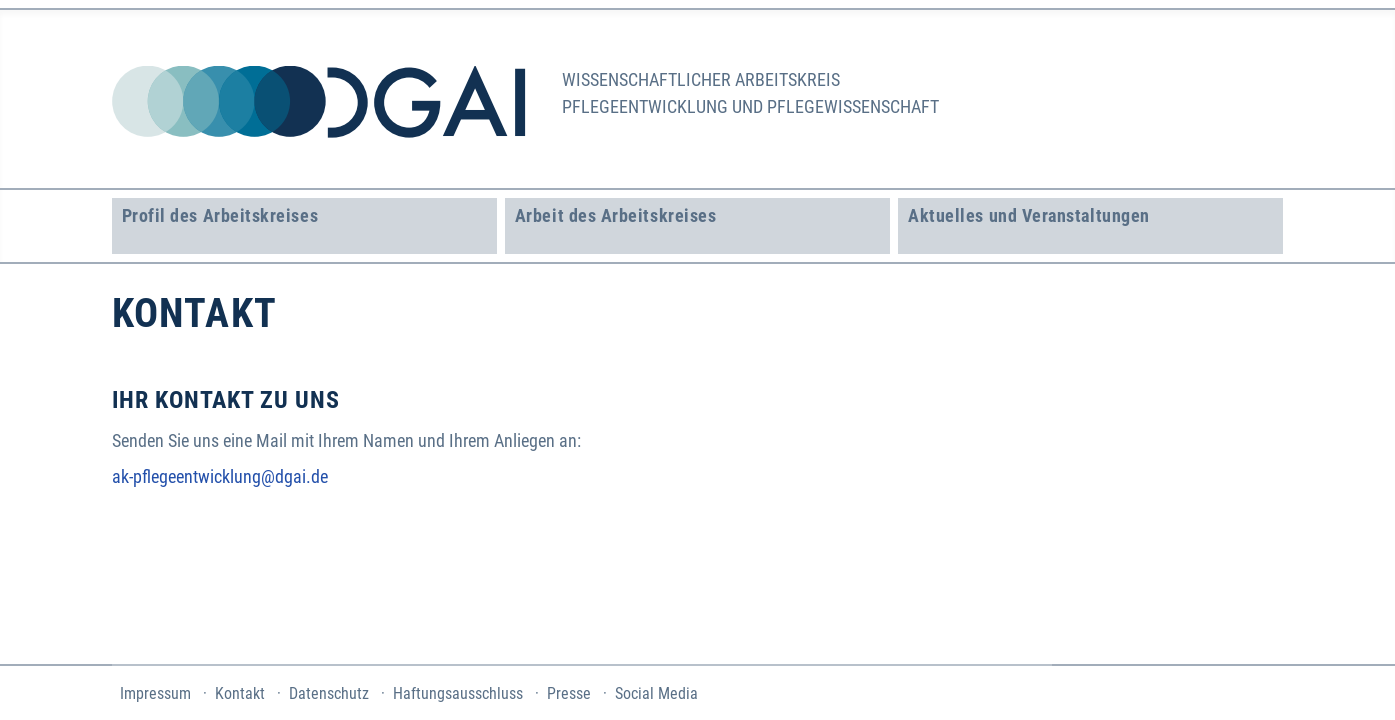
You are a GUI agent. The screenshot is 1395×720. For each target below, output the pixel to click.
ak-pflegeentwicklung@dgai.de (220, 476)
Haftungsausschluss (458, 693)
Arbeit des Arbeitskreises (616, 215)
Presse (569, 693)
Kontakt (240, 693)
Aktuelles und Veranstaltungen (1029, 215)
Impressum (155, 693)
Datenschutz (329, 693)
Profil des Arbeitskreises (220, 215)
